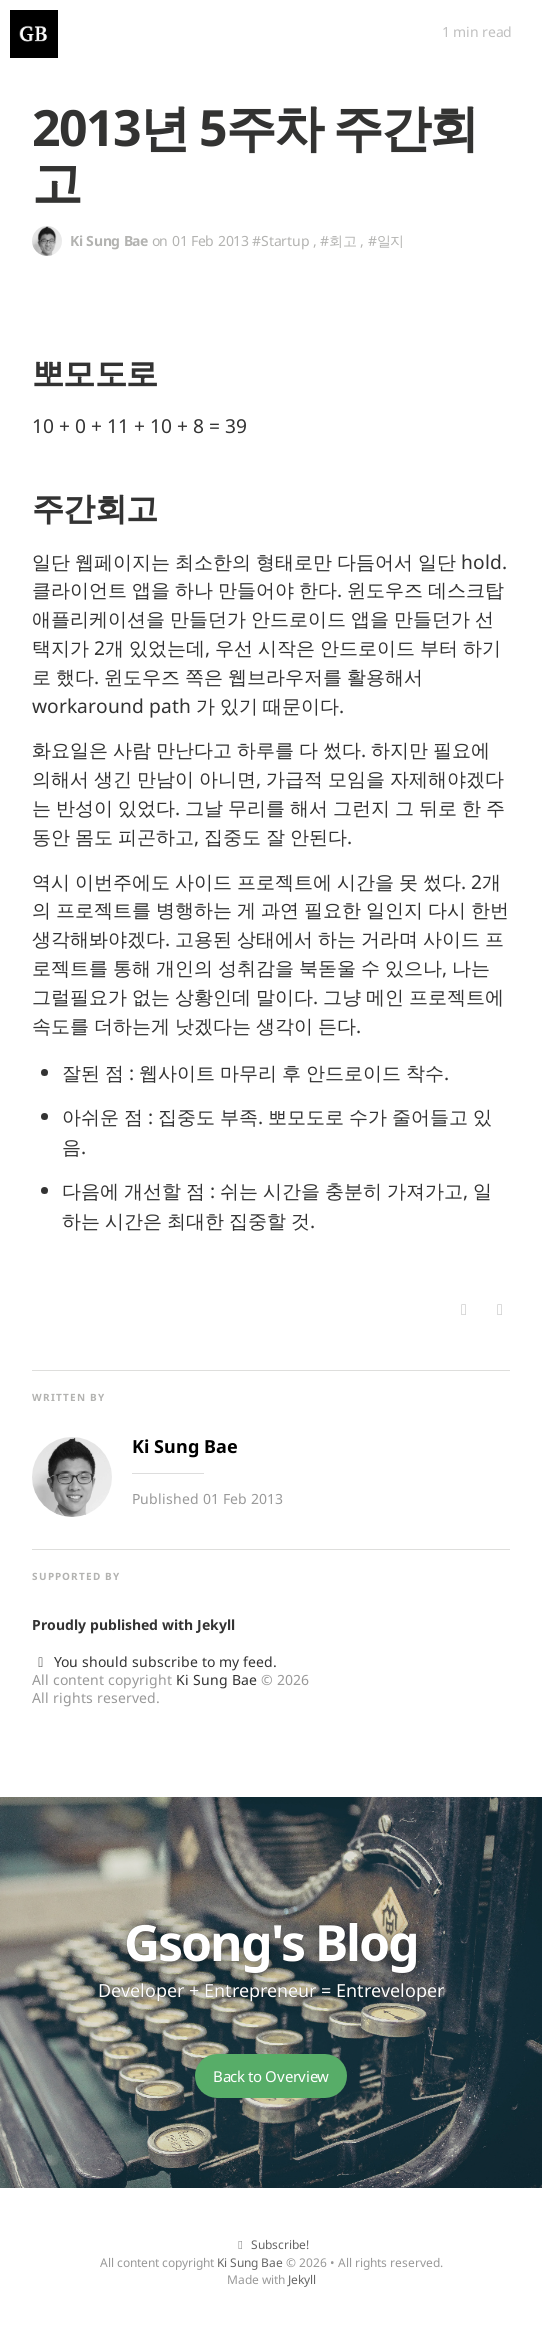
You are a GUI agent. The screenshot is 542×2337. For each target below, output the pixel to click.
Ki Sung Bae (216, 1679)
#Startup (280, 240)
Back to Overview (271, 2076)
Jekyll (216, 1624)
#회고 (338, 240)
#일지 (386, 240)
